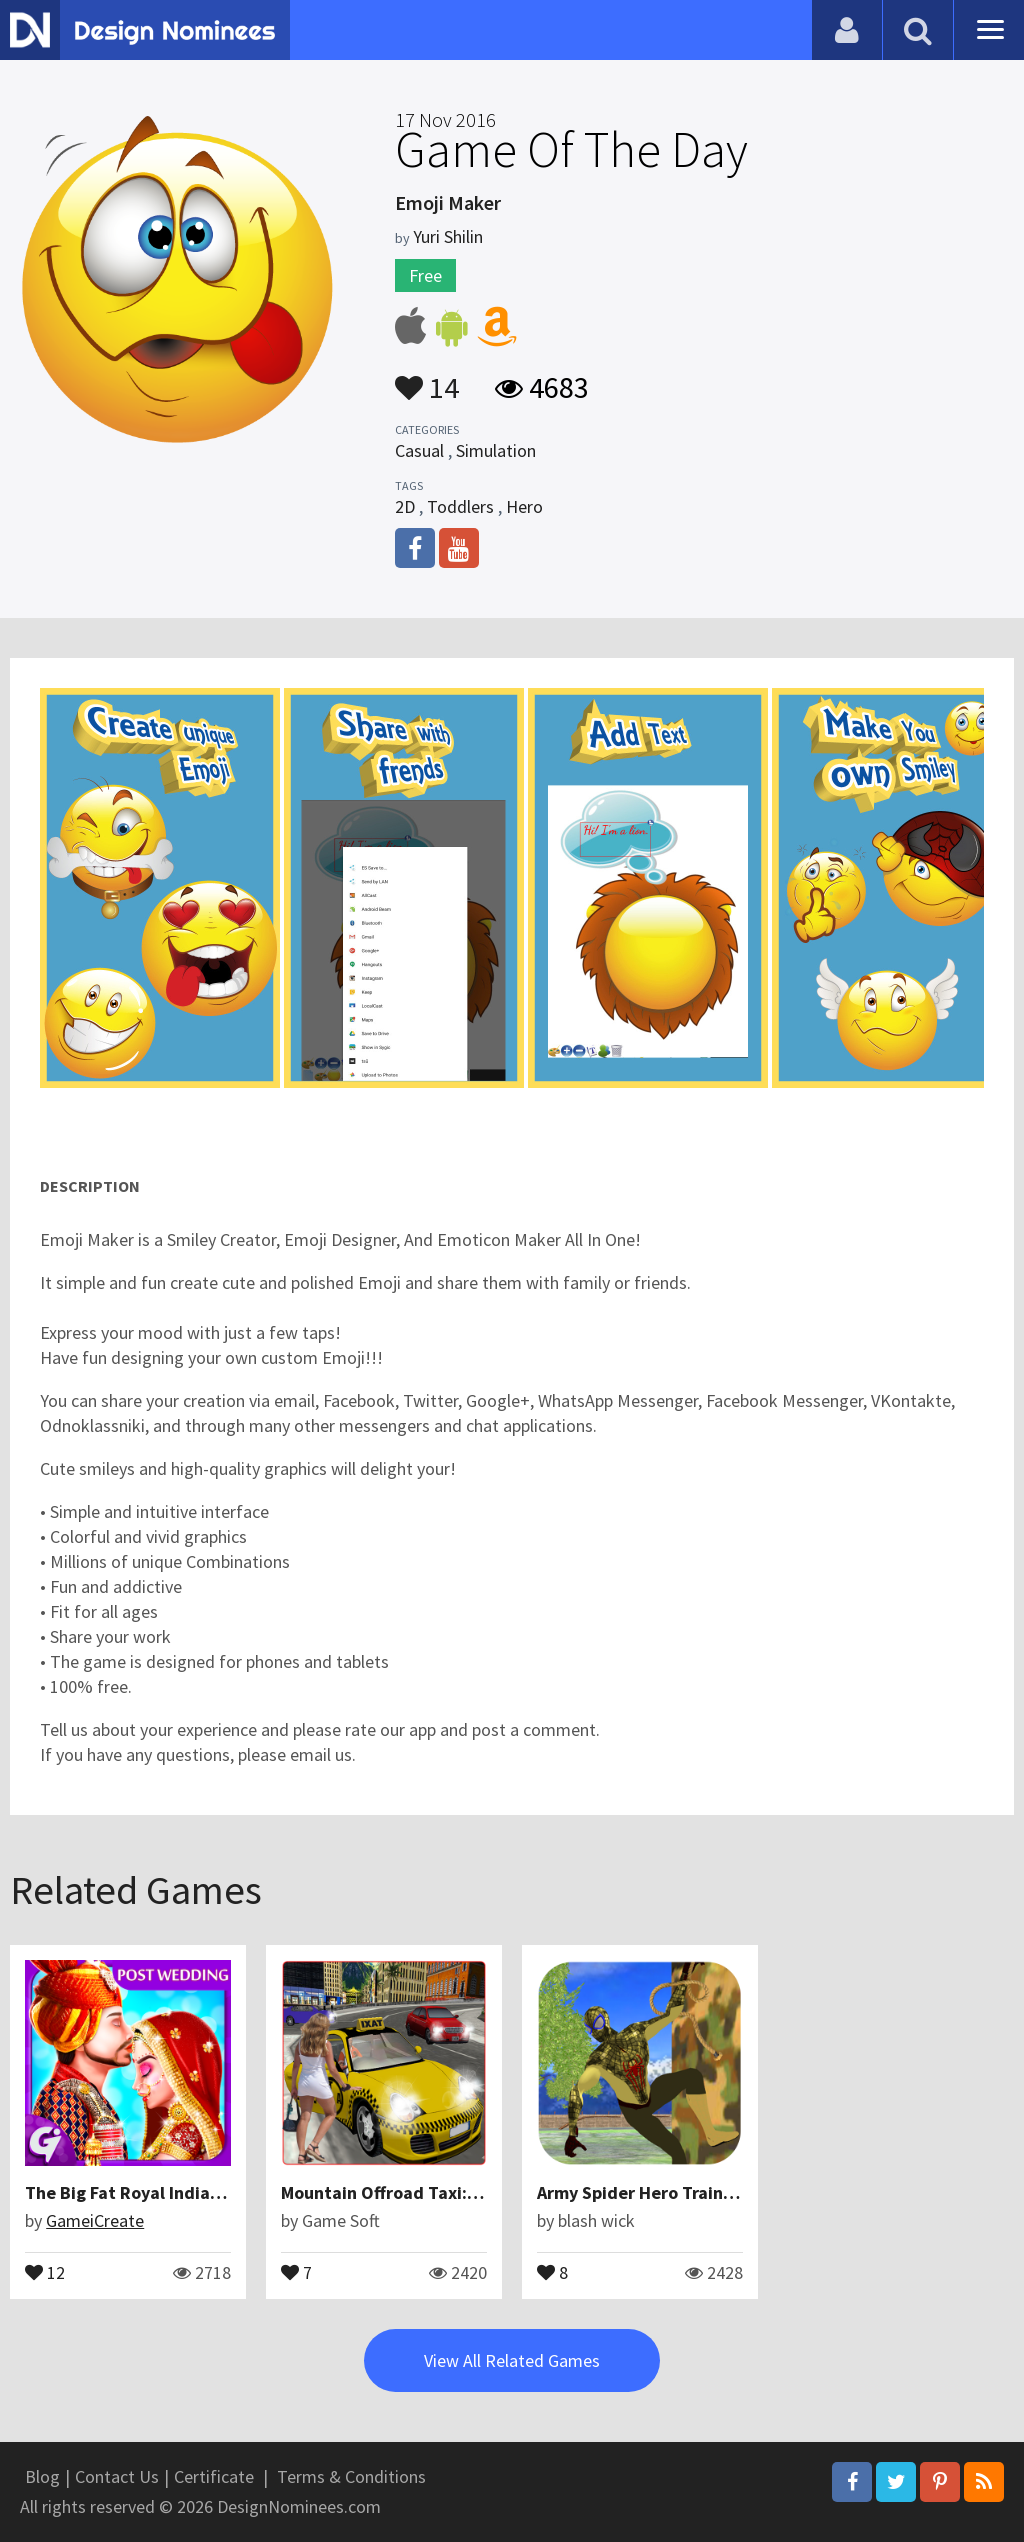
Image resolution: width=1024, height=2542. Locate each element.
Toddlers (460, 506)
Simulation (496, 450)
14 (427, 378)
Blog (42, 2476)
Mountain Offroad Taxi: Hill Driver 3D (428, 2192)
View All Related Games (512, 2360)
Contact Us (117, 2476)
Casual (419, 450)
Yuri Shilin (448, 236)
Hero (524, 506)
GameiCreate (95, 2220)
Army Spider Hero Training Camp (667, 2192)
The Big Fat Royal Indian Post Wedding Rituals (211, 2192)
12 (45, 2271)
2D (405, 506)
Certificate (214, 2476)
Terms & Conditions (351, 2476)
